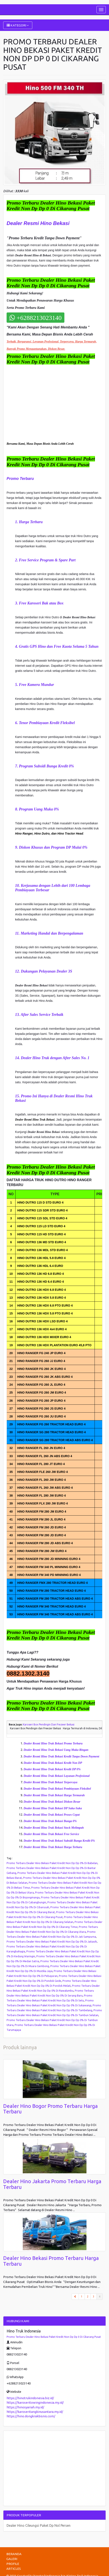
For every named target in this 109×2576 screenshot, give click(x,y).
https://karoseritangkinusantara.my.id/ (35, 2411)
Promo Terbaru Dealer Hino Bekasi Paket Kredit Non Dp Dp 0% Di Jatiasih (52, 1941)
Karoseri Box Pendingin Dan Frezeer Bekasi (48, 1724)
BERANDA (13, 2554)
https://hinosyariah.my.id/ (25, 2407)
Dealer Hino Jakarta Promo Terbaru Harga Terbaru (52, 2184)
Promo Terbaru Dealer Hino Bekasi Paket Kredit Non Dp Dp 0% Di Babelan (52, 1863)
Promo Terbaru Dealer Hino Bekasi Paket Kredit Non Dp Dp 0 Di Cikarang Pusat (54, 2336)
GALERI (11, 2559)
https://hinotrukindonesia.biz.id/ (30, 2398)
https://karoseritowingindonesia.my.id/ (35, 2402)
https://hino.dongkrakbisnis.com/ (31, 2416)
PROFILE (12, 2564)
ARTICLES (13, 2568)
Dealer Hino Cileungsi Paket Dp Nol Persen (39, 2525)
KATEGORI (18, 25)
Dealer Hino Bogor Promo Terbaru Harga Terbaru (50, 2108)
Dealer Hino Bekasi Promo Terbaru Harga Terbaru (51, 2261)
